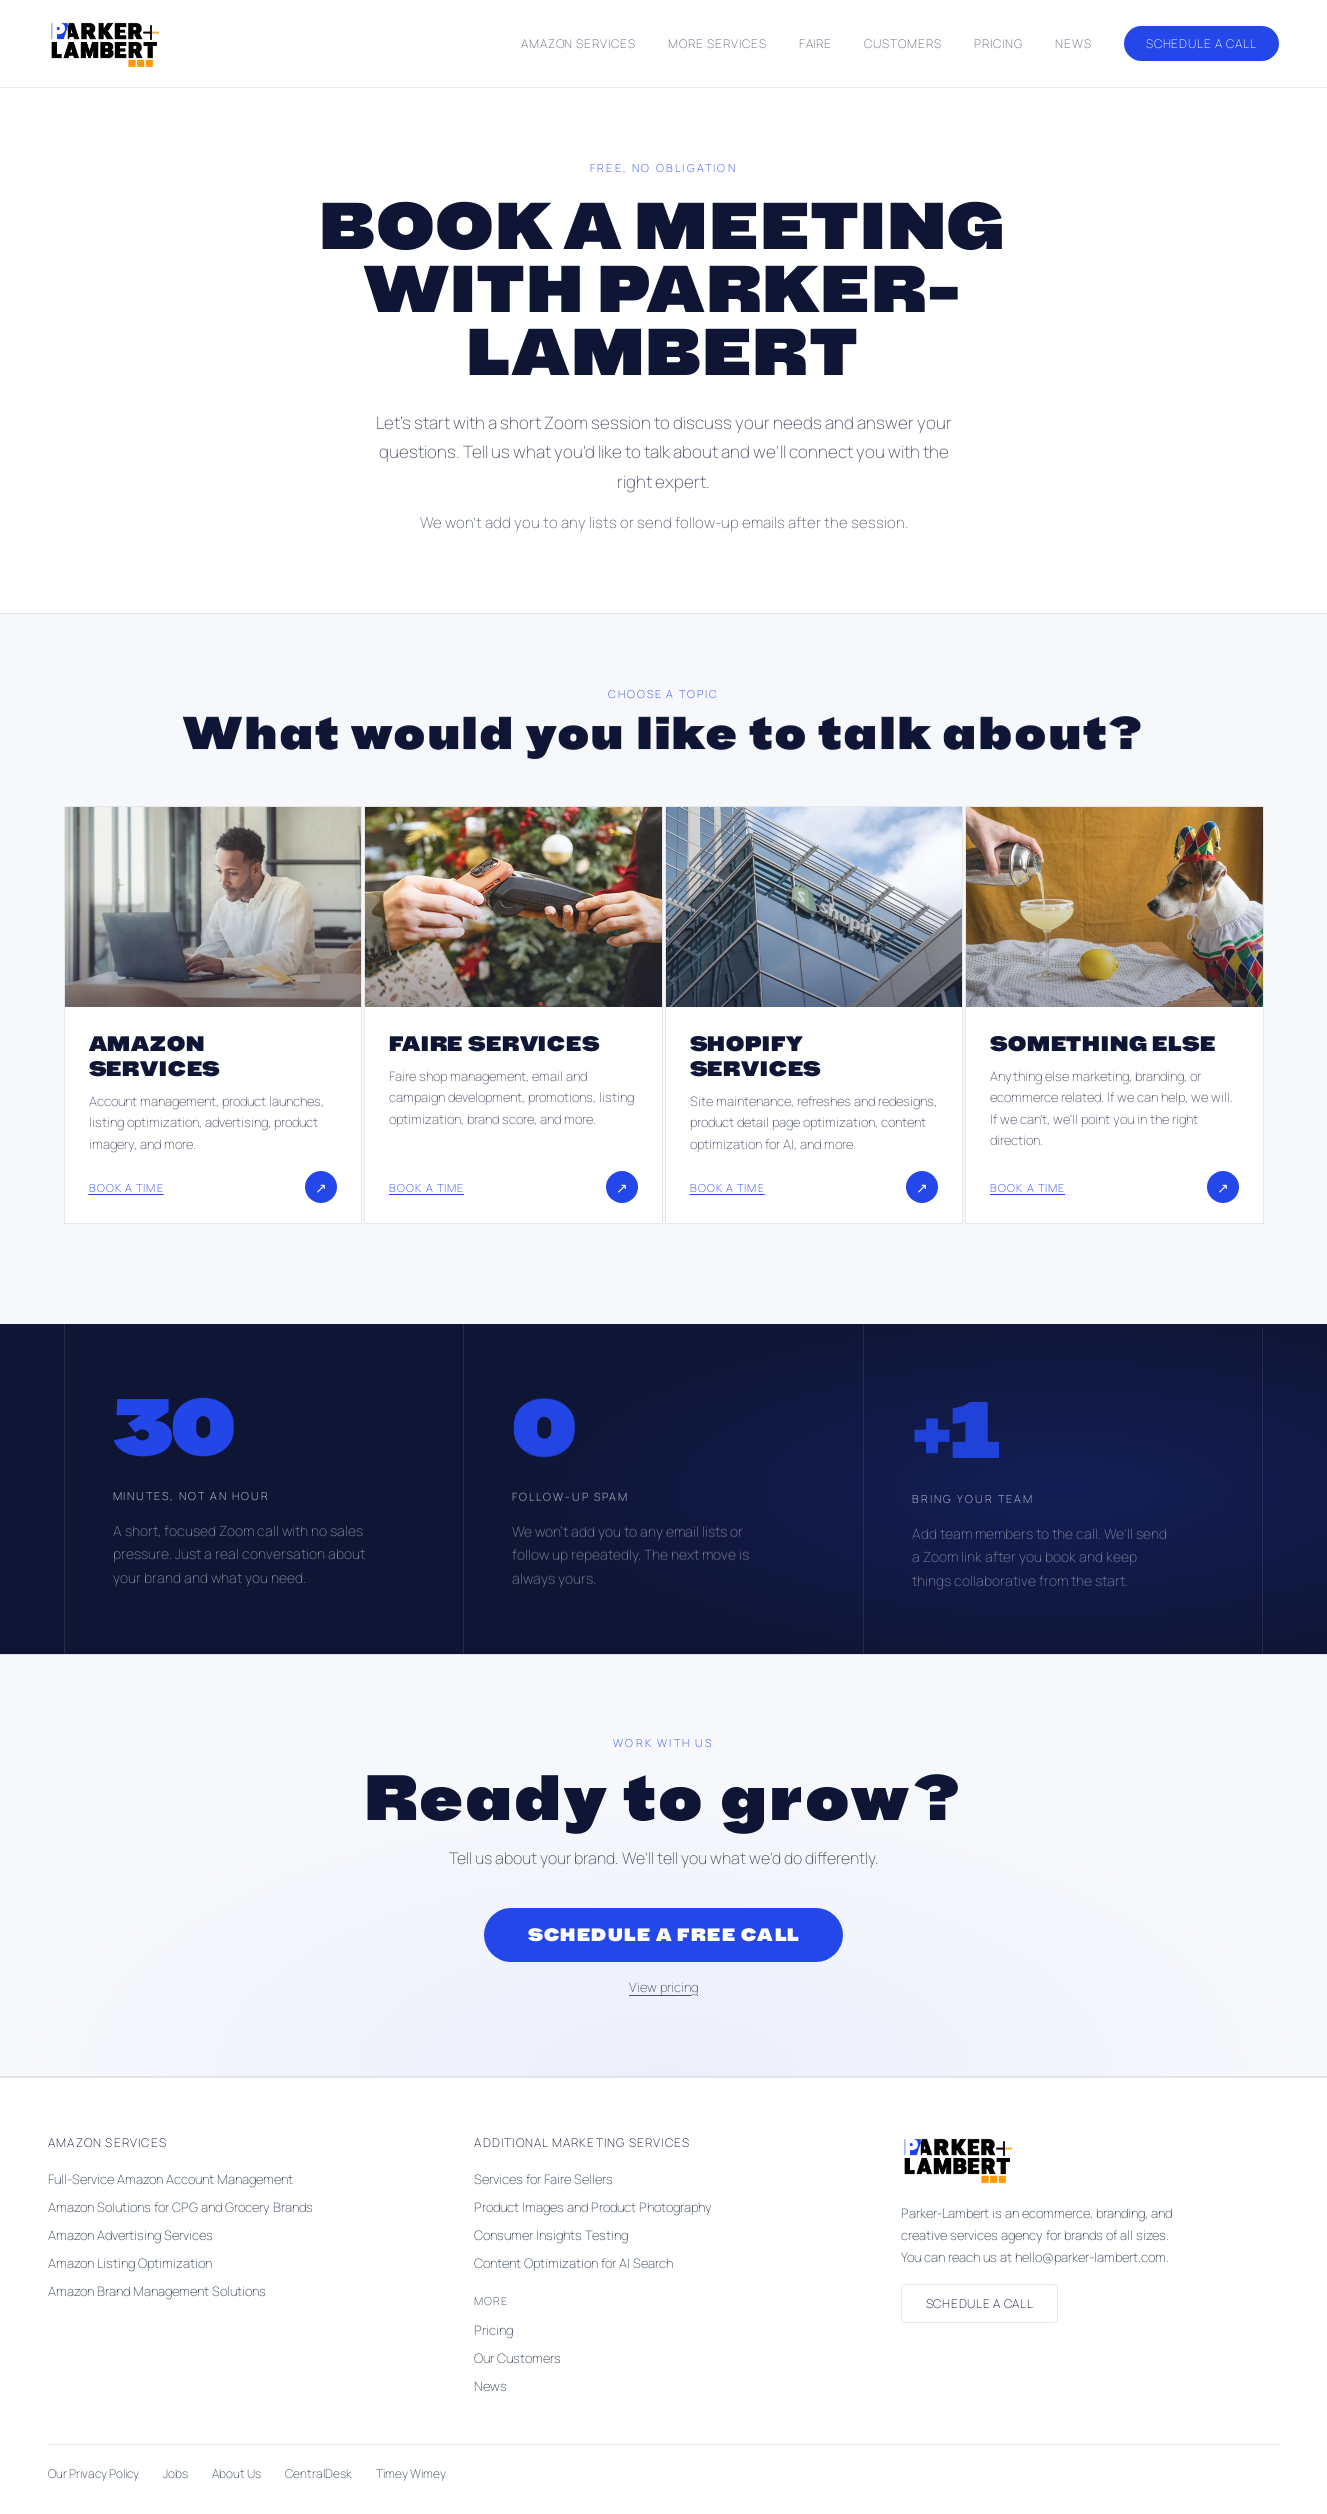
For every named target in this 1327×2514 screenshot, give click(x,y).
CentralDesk (318, 2473)
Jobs (175, 2473)
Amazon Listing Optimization (130, 2263)
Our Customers (517, 2358)
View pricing (663, 1987)
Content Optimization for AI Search (573, 2263)
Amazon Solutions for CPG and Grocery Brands (180, 2207)
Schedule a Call (1201, 43)
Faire (816, 43)
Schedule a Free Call (664, 1935)
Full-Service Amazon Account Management (170, 2179)
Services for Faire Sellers (543, 2179)
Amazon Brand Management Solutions (157, 2291)
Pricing (998, 43)
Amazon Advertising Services (130, 2235)
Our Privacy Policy (93, 2473)
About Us (236, 2473)
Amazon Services (578, 43)
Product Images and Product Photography (593, 2207)
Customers (903, 43)
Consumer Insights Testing (551, 2235)
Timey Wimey (411, 2473)
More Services (717, 43)
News (1073, 43)
